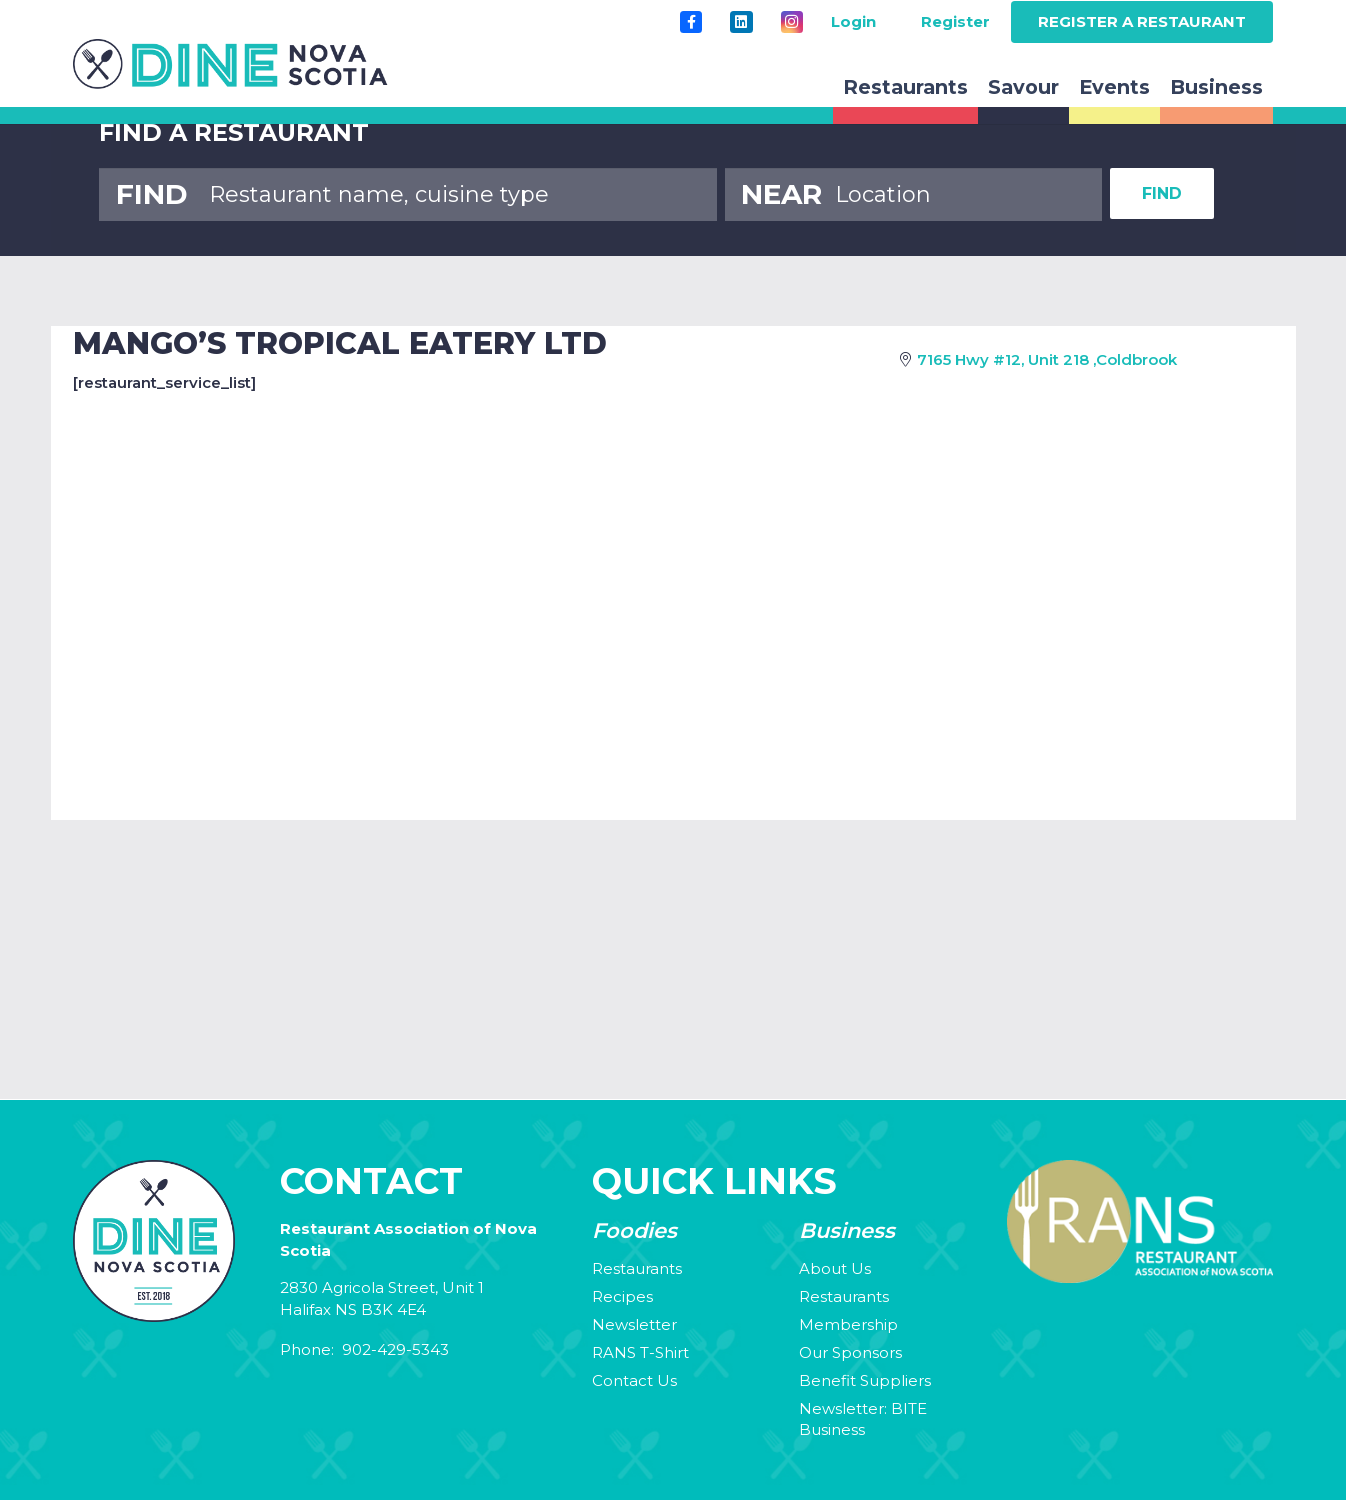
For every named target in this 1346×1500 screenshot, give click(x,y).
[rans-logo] (230, 64)
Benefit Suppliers (865, 1380)
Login (853, 21)
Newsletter (634, 1324)
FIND (1162, 193)
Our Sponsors (850, 1352)
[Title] (691, 22)
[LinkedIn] (741, 22)
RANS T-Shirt (640, 1352)
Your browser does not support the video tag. (673, 970)
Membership (848, 1324)
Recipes (622, 1296)
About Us (835, 1268)
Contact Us (634, 1380)
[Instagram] (792, 22)
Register (955, 21)
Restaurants (637, 1268)
